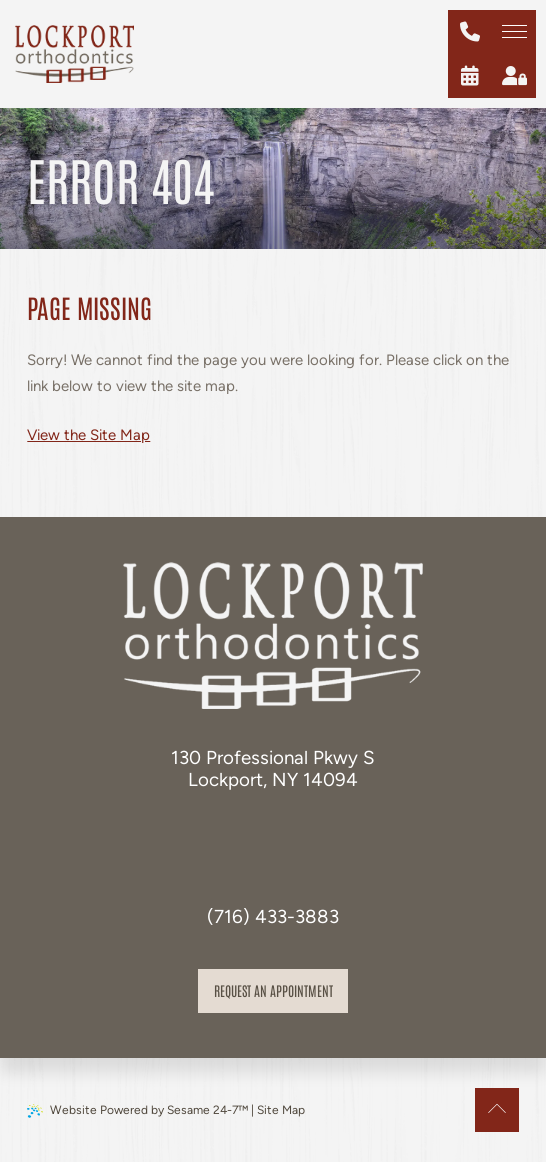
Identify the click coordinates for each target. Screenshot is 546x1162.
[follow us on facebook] (251, 835)
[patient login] (514, 76)
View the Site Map (88, 435)
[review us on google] (295, 835)
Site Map (281, 1110)
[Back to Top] (497, 1110)
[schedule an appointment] (470, 76)
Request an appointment (273, 990)
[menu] (514, 32)
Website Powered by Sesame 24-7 (137, 1110)
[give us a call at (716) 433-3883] (470, 32)
